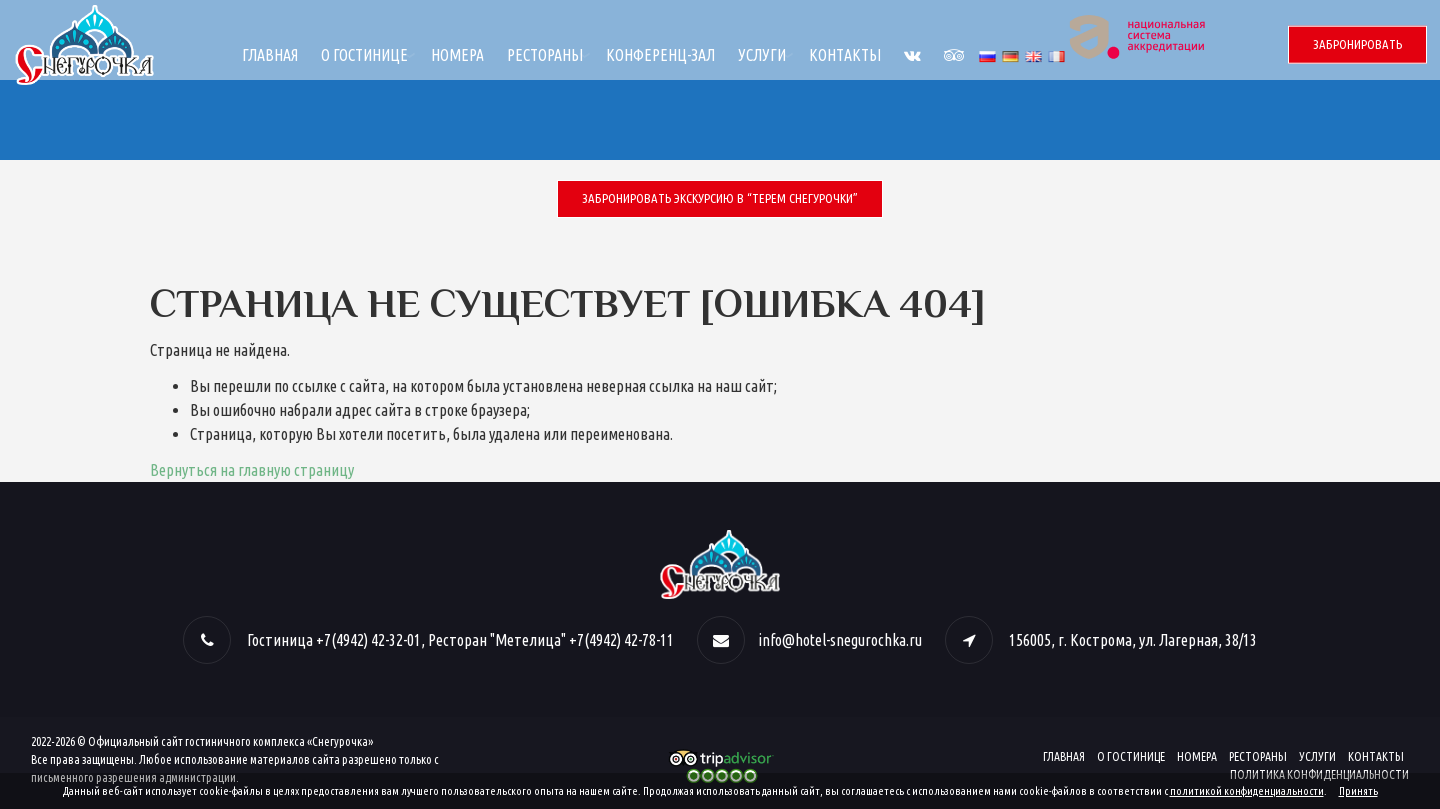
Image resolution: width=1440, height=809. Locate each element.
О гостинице (506, 55)
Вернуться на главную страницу (252, 470)
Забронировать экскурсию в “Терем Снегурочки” (720, 198)
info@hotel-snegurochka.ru (840, 640)
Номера (599, 55)
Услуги (904, 55)
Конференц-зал (802, 55)
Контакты (987, 55)
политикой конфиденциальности (1247, 791)
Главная (412, 55)
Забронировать (1357, 44)
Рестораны (687, 55)
